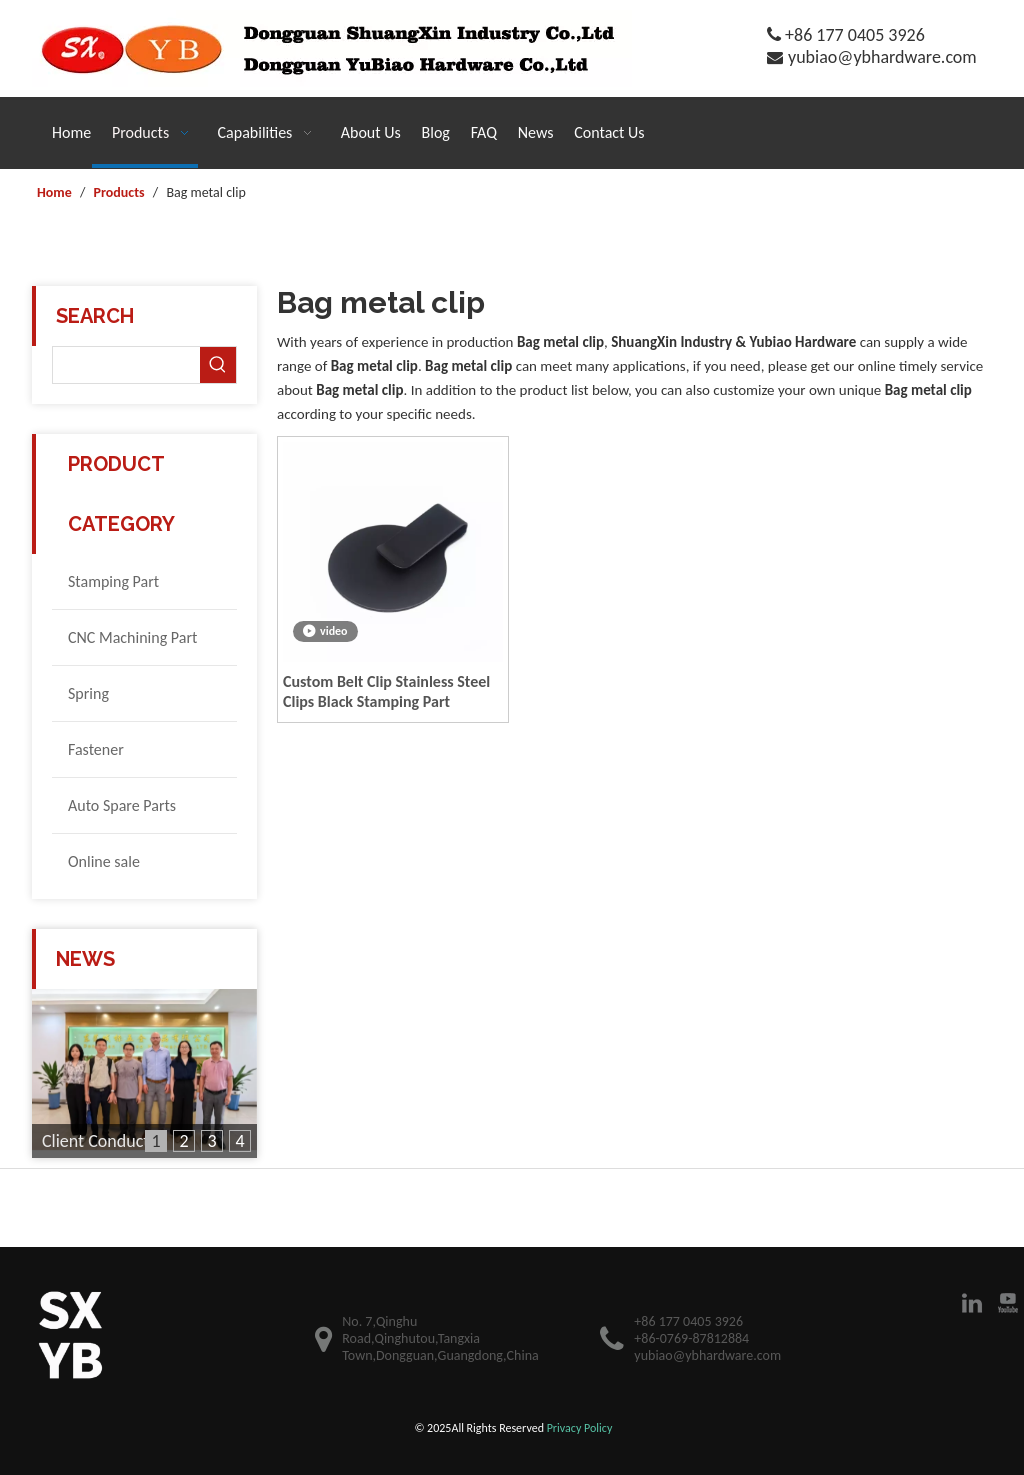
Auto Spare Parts (122, 805)
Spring (88, 693)
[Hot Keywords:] (218, 365)
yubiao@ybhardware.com (882, 57)
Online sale (104, 861)
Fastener (96, 749)
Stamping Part (113, 581)
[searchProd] (126, 365)
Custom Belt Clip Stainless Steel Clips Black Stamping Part (386, 691)
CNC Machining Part (132, 637)
